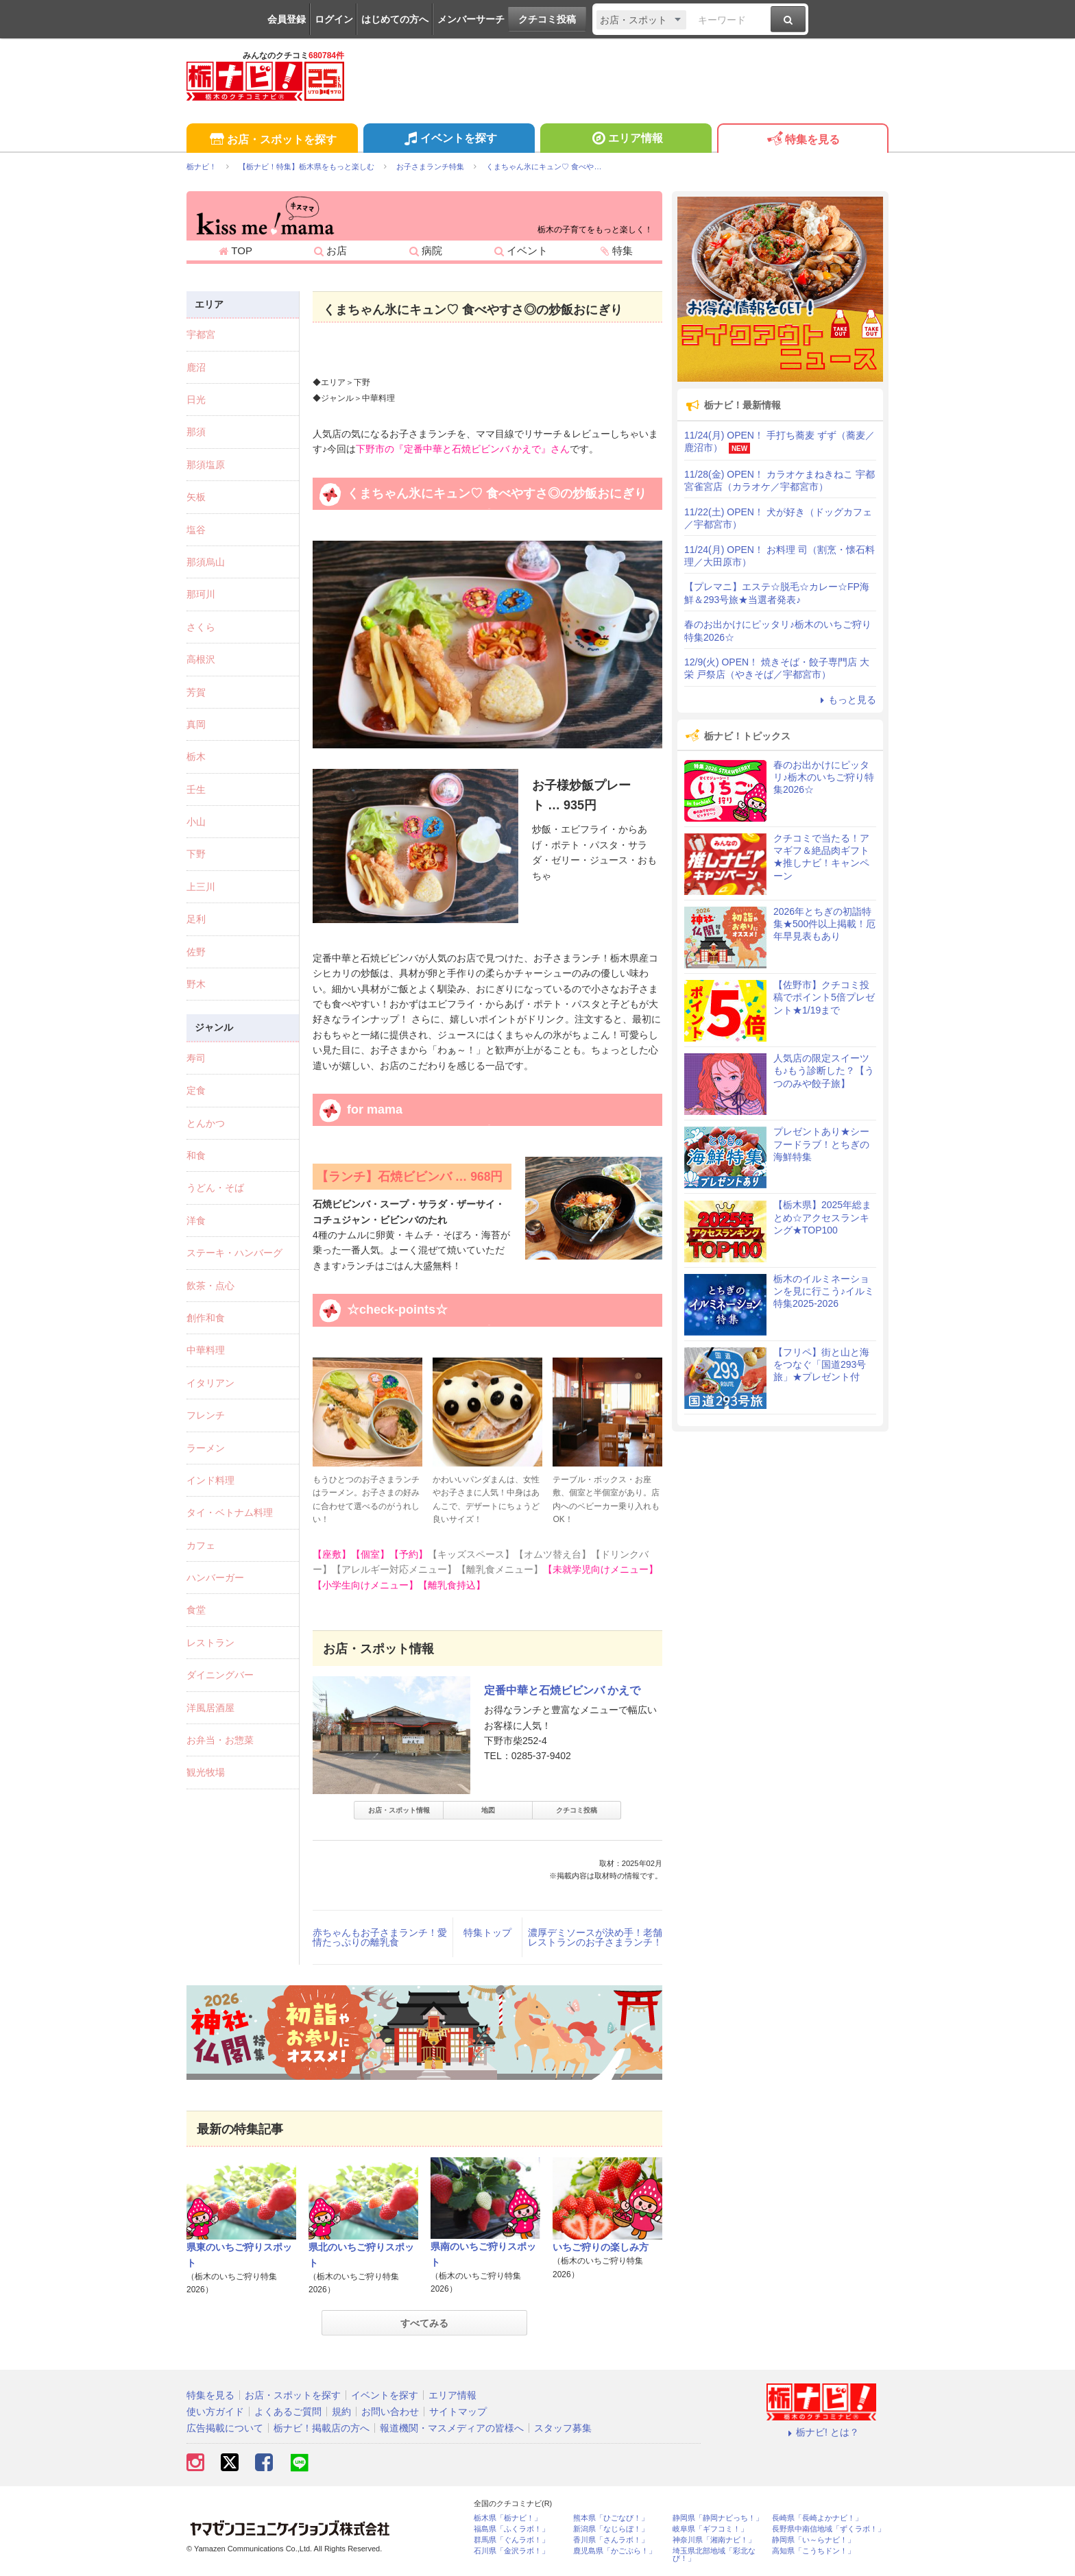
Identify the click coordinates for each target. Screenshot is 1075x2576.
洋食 (196, 1220)
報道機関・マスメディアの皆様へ (452, 2427)
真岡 (196, 724)
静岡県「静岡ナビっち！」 (718, 2518)
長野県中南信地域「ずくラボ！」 (828, 2529)
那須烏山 (205, 561)
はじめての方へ (394, 19)
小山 (196, 821)
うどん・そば (215, 1187)
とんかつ (205, 1123)
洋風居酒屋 (210, 1707)
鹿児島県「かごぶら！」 (614, 2551)
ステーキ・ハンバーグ (234, 1252)
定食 (196, 1090)
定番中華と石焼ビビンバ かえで (562, 1690)
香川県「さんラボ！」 (611, 2540)
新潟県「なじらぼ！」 (611, 2529)
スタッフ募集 (563, 2427)
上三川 (200, 886)
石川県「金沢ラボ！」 (511, 2551)
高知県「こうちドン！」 (813, 2551)
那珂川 (200, 594)
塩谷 (196, 529)
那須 (196, 431)
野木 (196, 984)
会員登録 (286, 19)
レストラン (210, 1642)
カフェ (200, 1545)
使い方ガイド (215, 2411)
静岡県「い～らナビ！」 (813, 2540)
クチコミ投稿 (547, 19)
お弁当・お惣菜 (220, 1739)
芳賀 (196, 692)
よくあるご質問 (288, 2411)
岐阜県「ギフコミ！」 (710, 2529)
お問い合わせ (390, 2411)
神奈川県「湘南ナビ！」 (714, 2540)
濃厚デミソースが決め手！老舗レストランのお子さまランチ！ (595, 1937)
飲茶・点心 (210, 1285)
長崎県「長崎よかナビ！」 (817, 2518)
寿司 (196, 1058)
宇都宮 (200, 334)
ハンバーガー (215, 1577)
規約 (341, 2411)
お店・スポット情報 (399, 1810)
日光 (196, 399)
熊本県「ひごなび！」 (611, 2518)
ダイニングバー (220, 1674)
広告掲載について (224, 2427)
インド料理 (210, 1480)
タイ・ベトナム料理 (229, 1512)
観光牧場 (205, 1772)
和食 (196, 1155)
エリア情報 (625, 139)
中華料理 (205, 1350)
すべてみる (424, 2323)
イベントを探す (448, 139)
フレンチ (205, 1415)
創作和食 (205, 1317)
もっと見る (846, 699)
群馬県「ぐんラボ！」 (511, 2540)
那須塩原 (205, 464)
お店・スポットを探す (272, 140)
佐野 (196, 951)
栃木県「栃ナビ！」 (508, 2518)
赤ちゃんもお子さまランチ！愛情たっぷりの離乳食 (380, 1937)
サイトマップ (458, 2411)
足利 (196, 918)
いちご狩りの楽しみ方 (601, 2247)
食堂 (196, 1609)
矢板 (196, 496)
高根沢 (200, 659)
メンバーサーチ (471, 19)
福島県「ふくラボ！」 (511, 2529)
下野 (196, 853)
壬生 (196, 789)
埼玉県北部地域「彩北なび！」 (714, 2554)
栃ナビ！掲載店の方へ (322, 2427)
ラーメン (205, 1448)
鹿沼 (196, 367)
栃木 (196, 756)
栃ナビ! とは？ (821, 2432)
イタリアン (210, 1382)
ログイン (334, 19)
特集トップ (487, 1932)
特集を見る (802, 140)
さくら (200, 627)
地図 (488, 1810)
